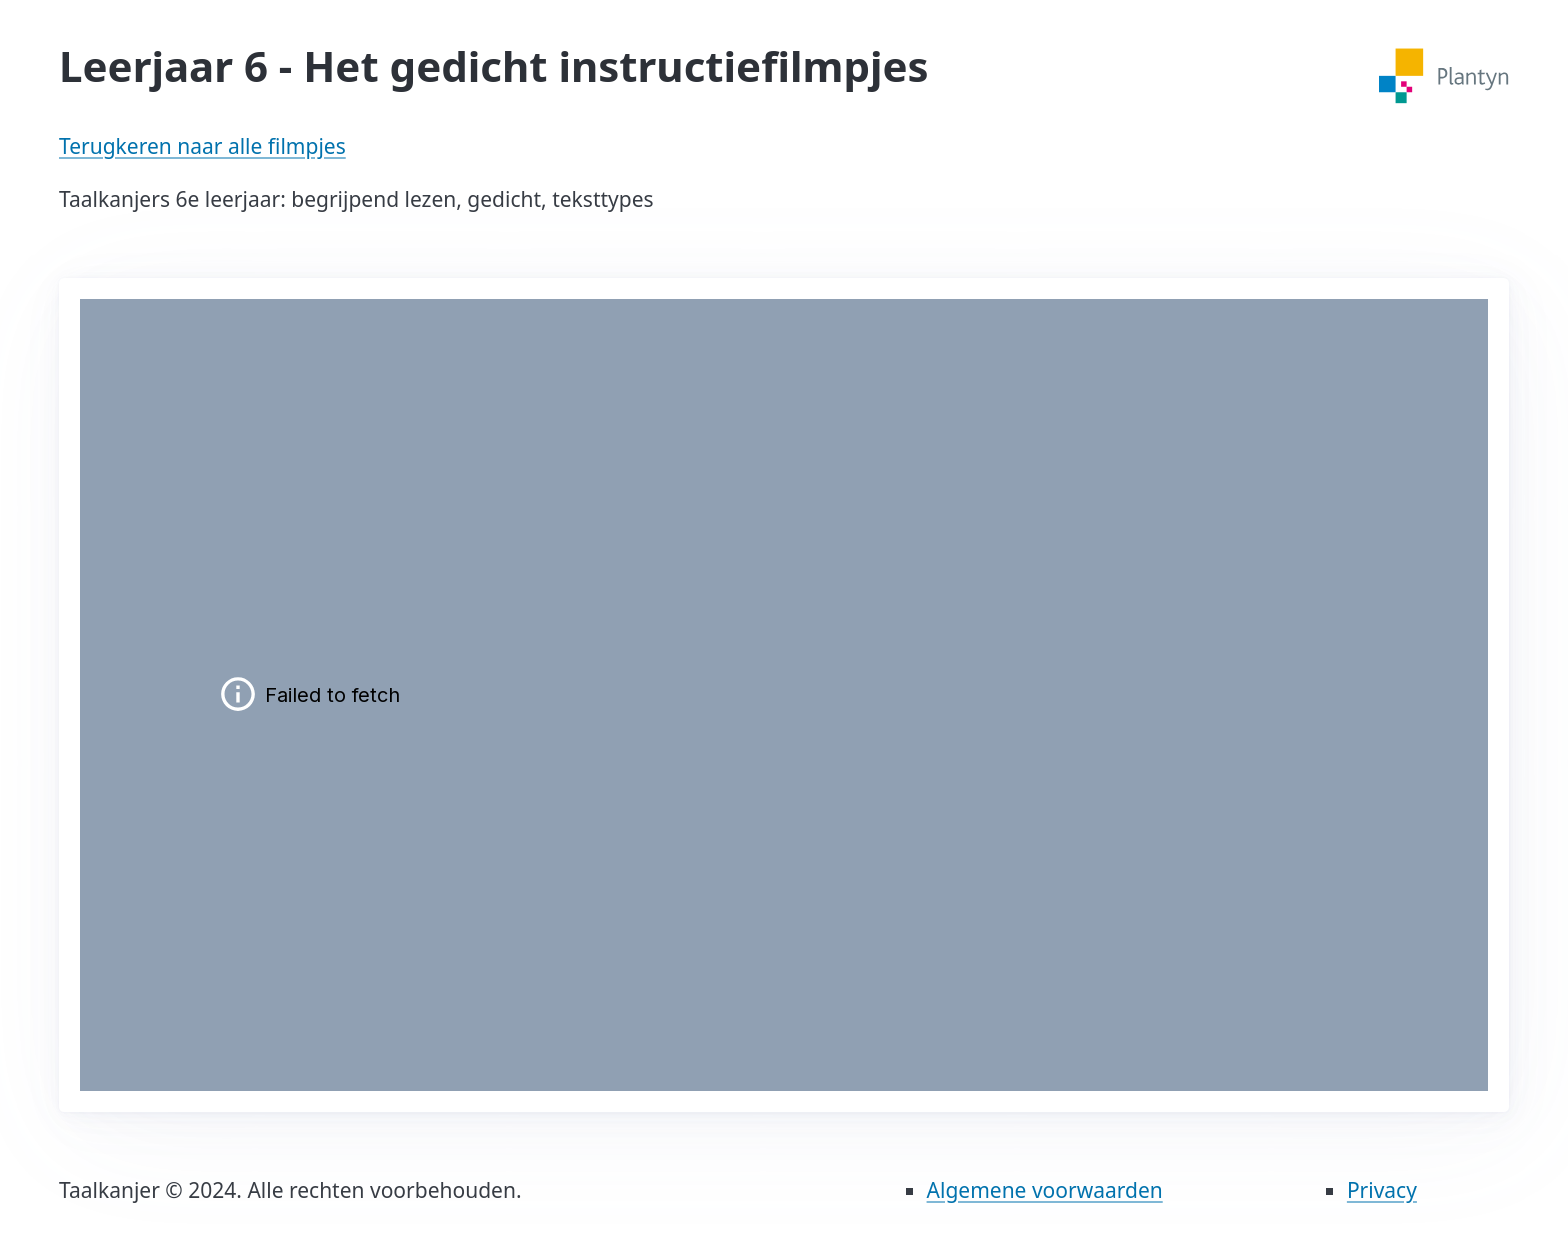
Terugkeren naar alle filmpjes (202, 146)
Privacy (1382, 1190)
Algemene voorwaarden (1045, 1190)
